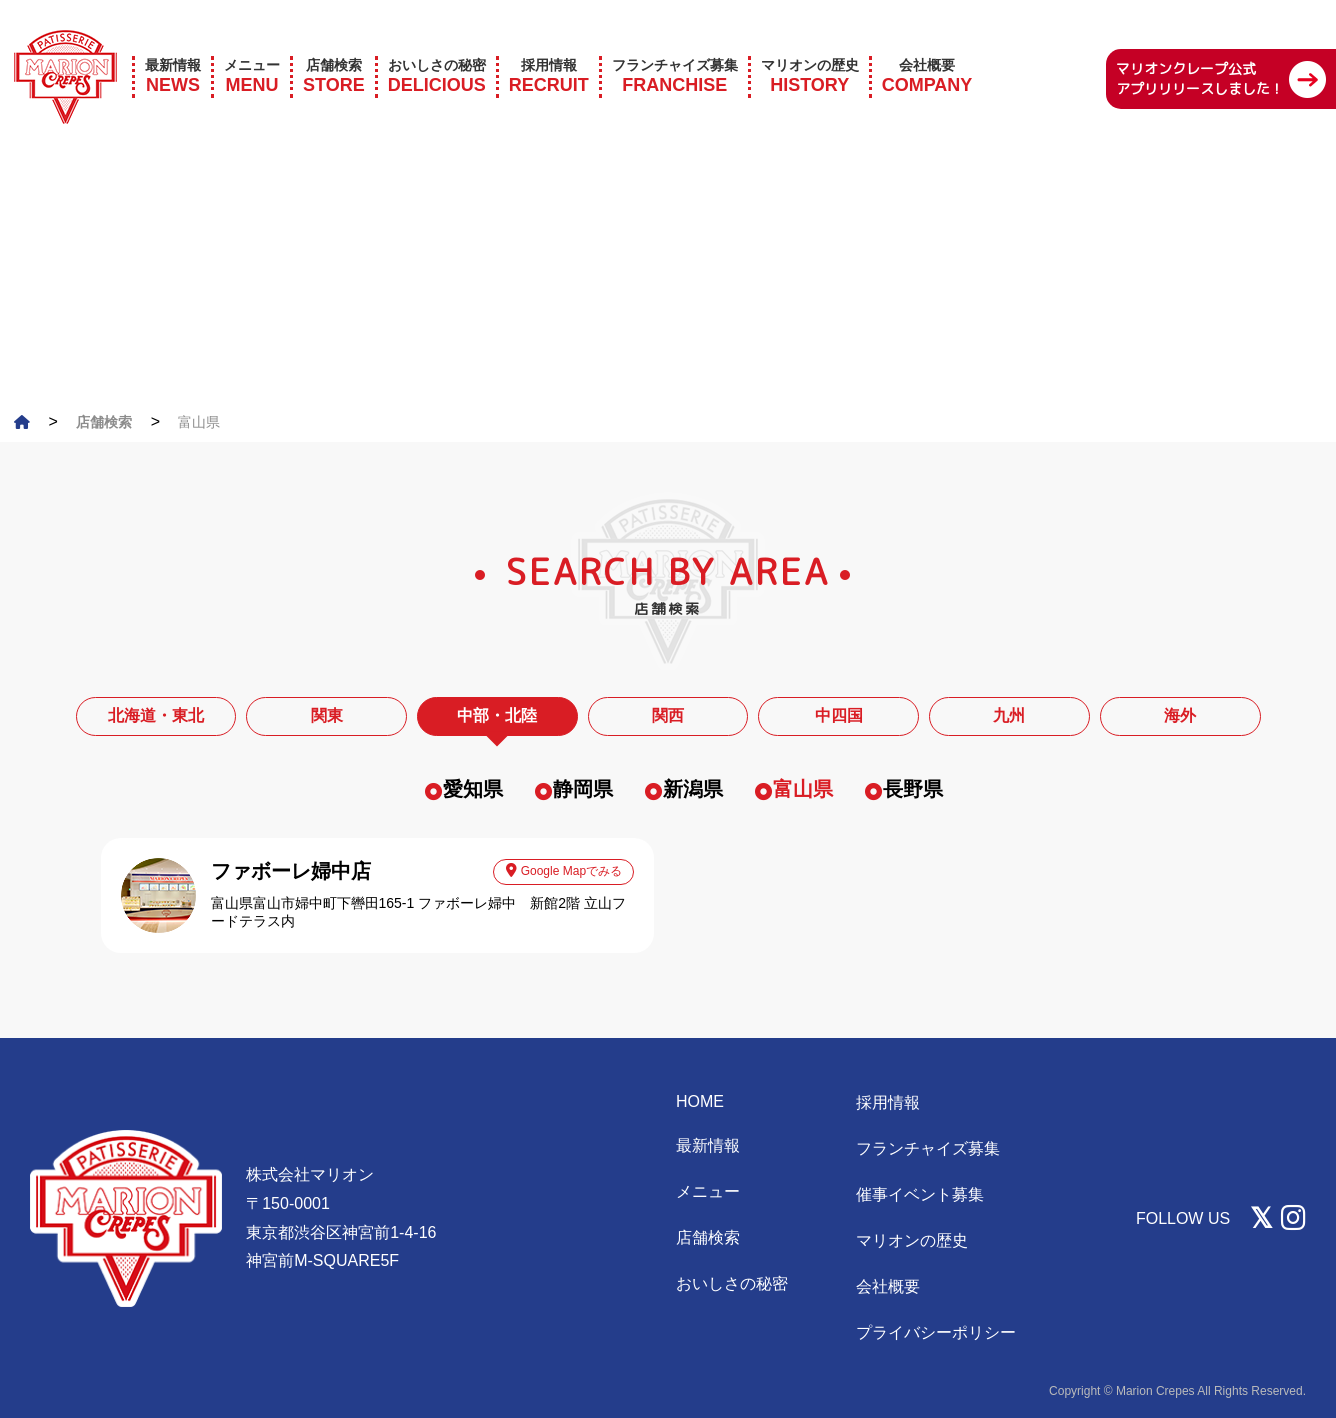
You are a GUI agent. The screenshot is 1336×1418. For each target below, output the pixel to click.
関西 (668, 715)
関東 (327, 715)
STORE (334, 49)
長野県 (913, 789)
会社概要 (888, 1286)
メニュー (708, 1191)
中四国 (839, 715)
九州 (1009, 715)
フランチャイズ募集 (928, 1148)
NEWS (173, 49)
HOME (700, 1101)
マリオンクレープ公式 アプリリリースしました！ (1200, 52)
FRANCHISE (675, 49)
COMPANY (927, 49)
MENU (252, 49)
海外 (1180, 715)
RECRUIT (549, 49)
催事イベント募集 (920, 1194)
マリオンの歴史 (912, 1240)
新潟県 (693, 789)
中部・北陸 (497, 715)
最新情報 (708, 1145)
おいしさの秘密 (732, 1283)
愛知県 (473, 789)
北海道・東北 (156, 715)
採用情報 (888, 1102)
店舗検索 (708, 1237)
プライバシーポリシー (936, 1332)
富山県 (803, 789)
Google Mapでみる (564, 870)
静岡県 (583, 789)
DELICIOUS (437, 49)
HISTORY (810, 49)
